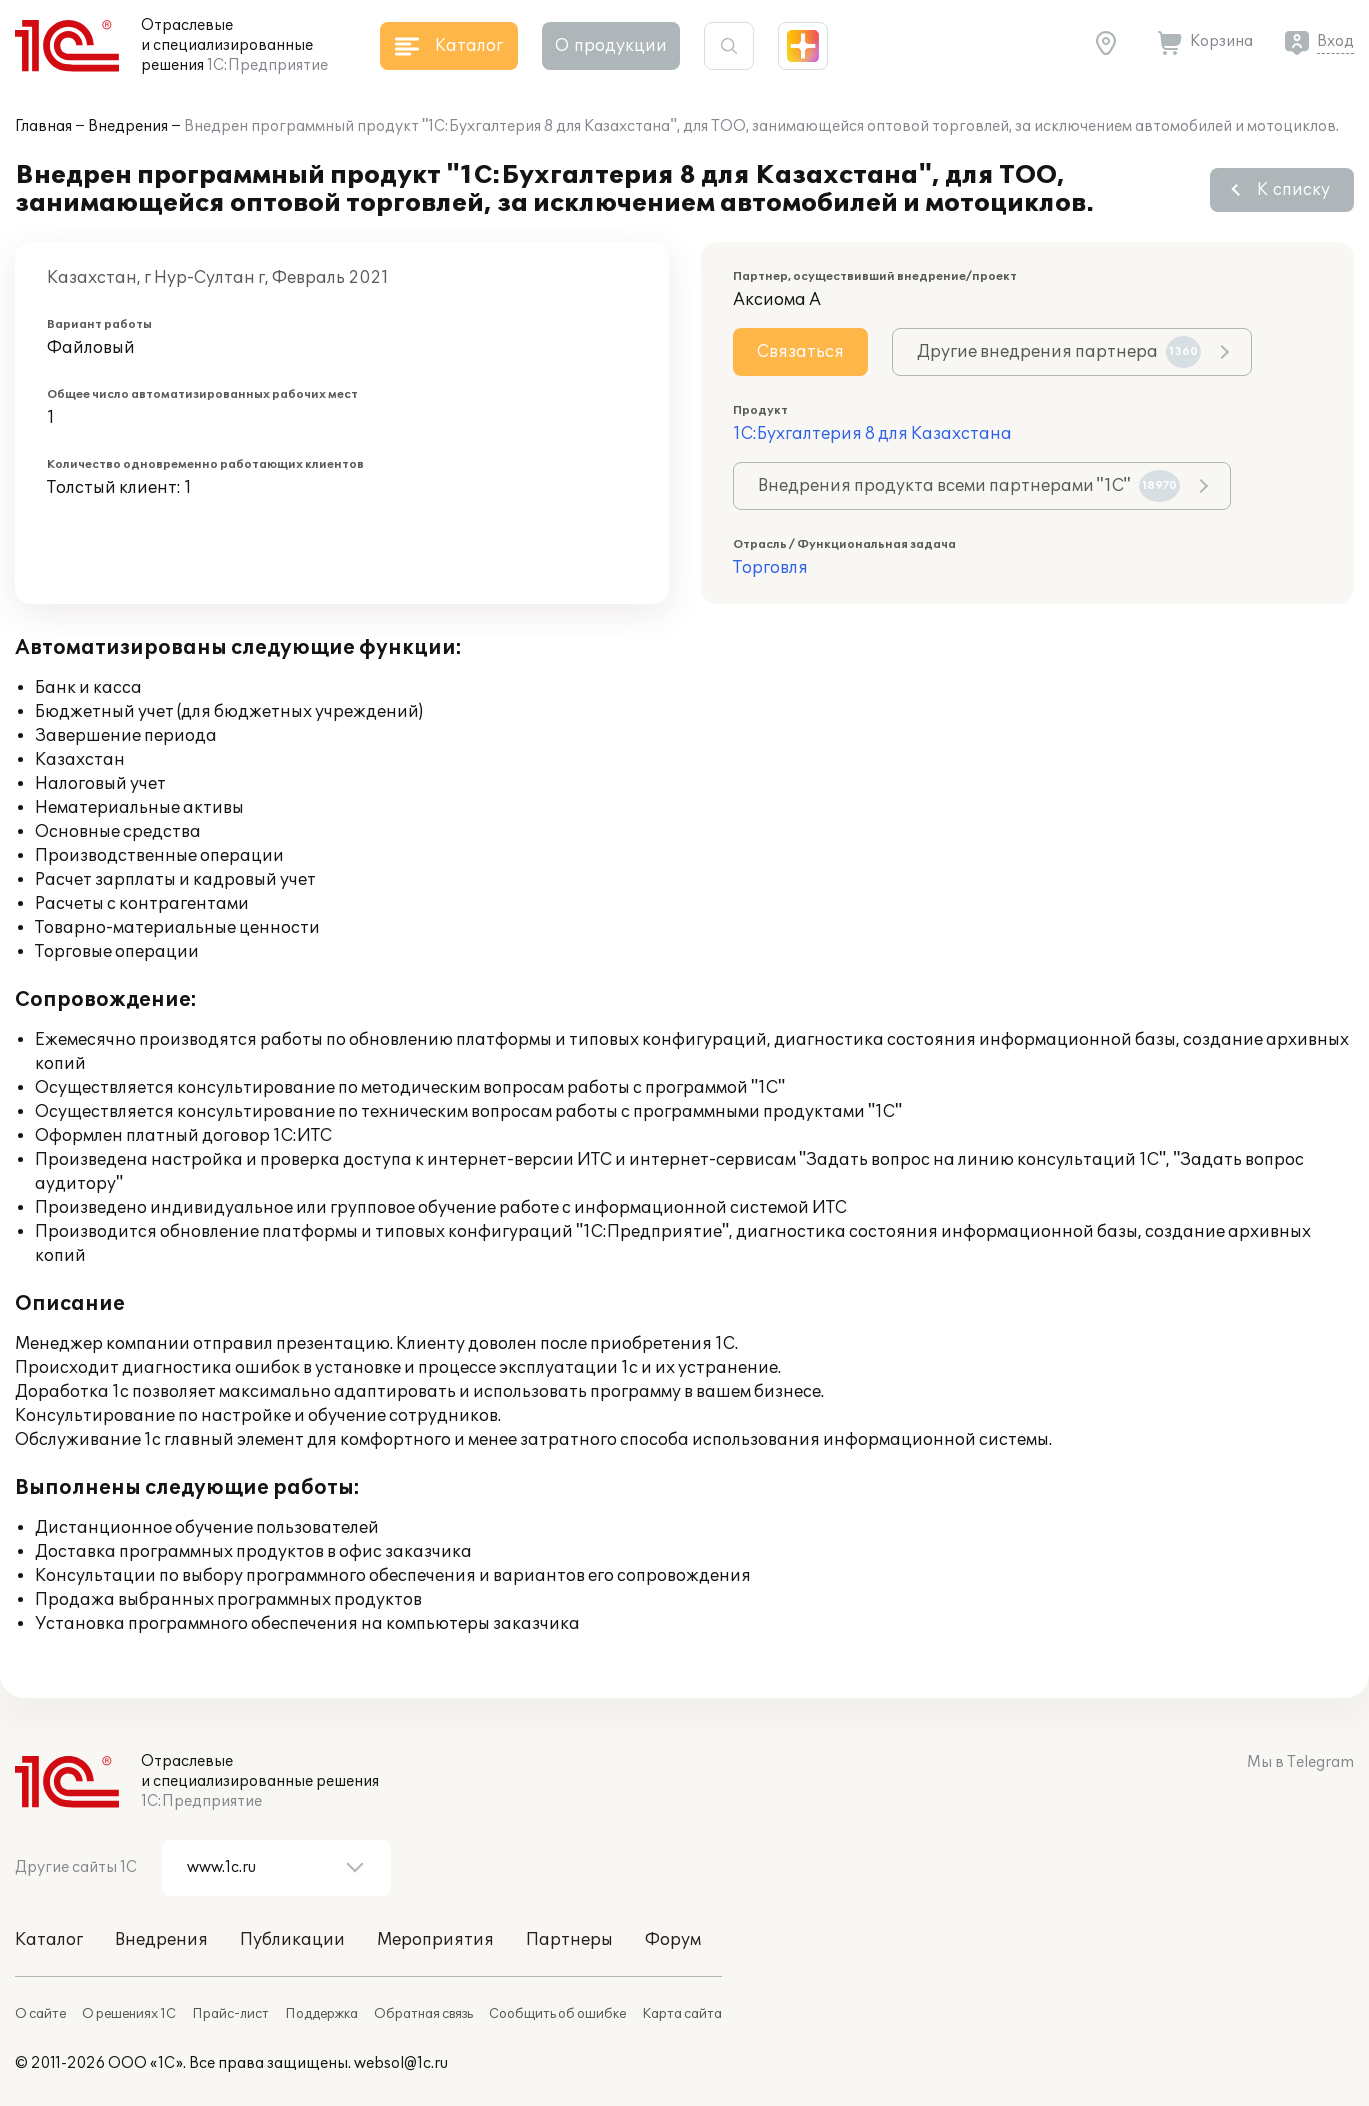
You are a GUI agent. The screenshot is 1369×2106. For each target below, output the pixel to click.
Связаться (800, 352)
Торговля (770, 568)
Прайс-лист (230, 2014)
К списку (1293, 190)
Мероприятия (435, 1940)
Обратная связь (423, 2014)
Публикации (292, 1940)
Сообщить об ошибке (557, 2014)
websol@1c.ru (401, 2063)
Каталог (49, 1940)
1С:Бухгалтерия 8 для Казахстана (872, 434)
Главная (43, 126)
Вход (1335, 41)
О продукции (611, 46)
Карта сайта (682, 2014)
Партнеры (569, 1940)
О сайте (40, 2014)
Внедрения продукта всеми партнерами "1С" (969, 486)
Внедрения (128, 126)
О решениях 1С (129, 2014)
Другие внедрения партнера (1059, 352)
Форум (673, 1940)
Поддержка (321, 2014)
